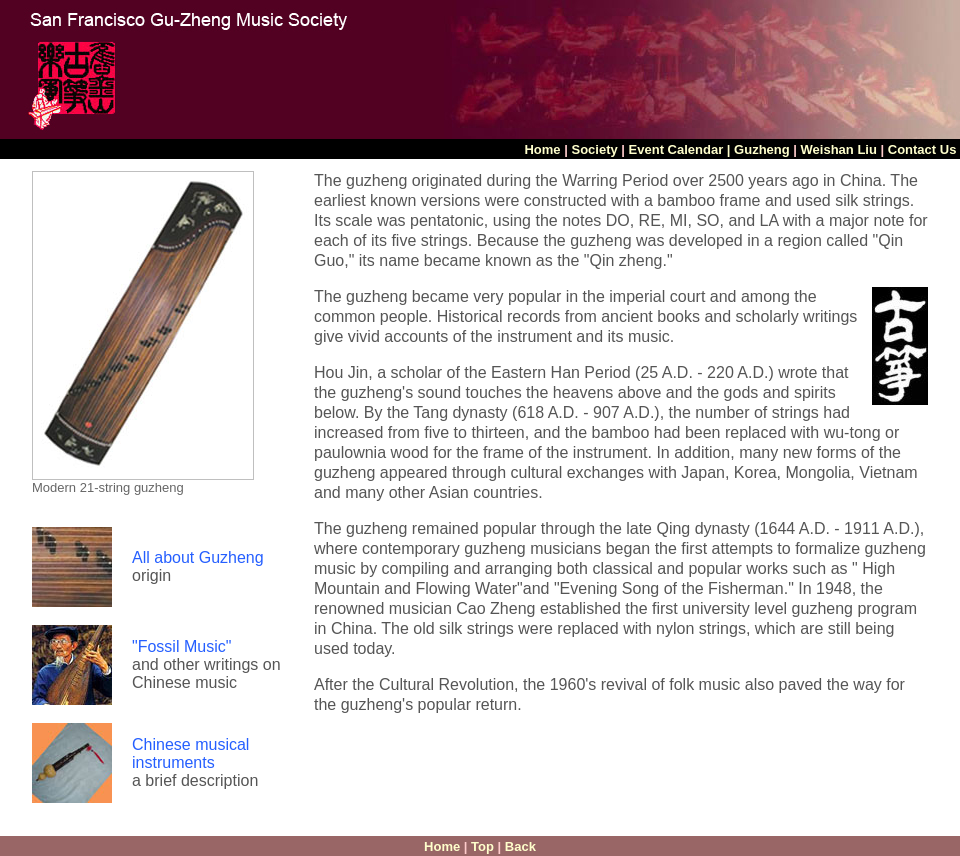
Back (520, 846)
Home (544, 149)
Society (593, 149)
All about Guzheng (198, 557)
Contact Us (924, 149)
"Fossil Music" (181, 646)
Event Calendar (676, 149)
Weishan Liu (839, 149)
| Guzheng (758, 149)
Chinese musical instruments (190, 753)
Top (482, 846)
